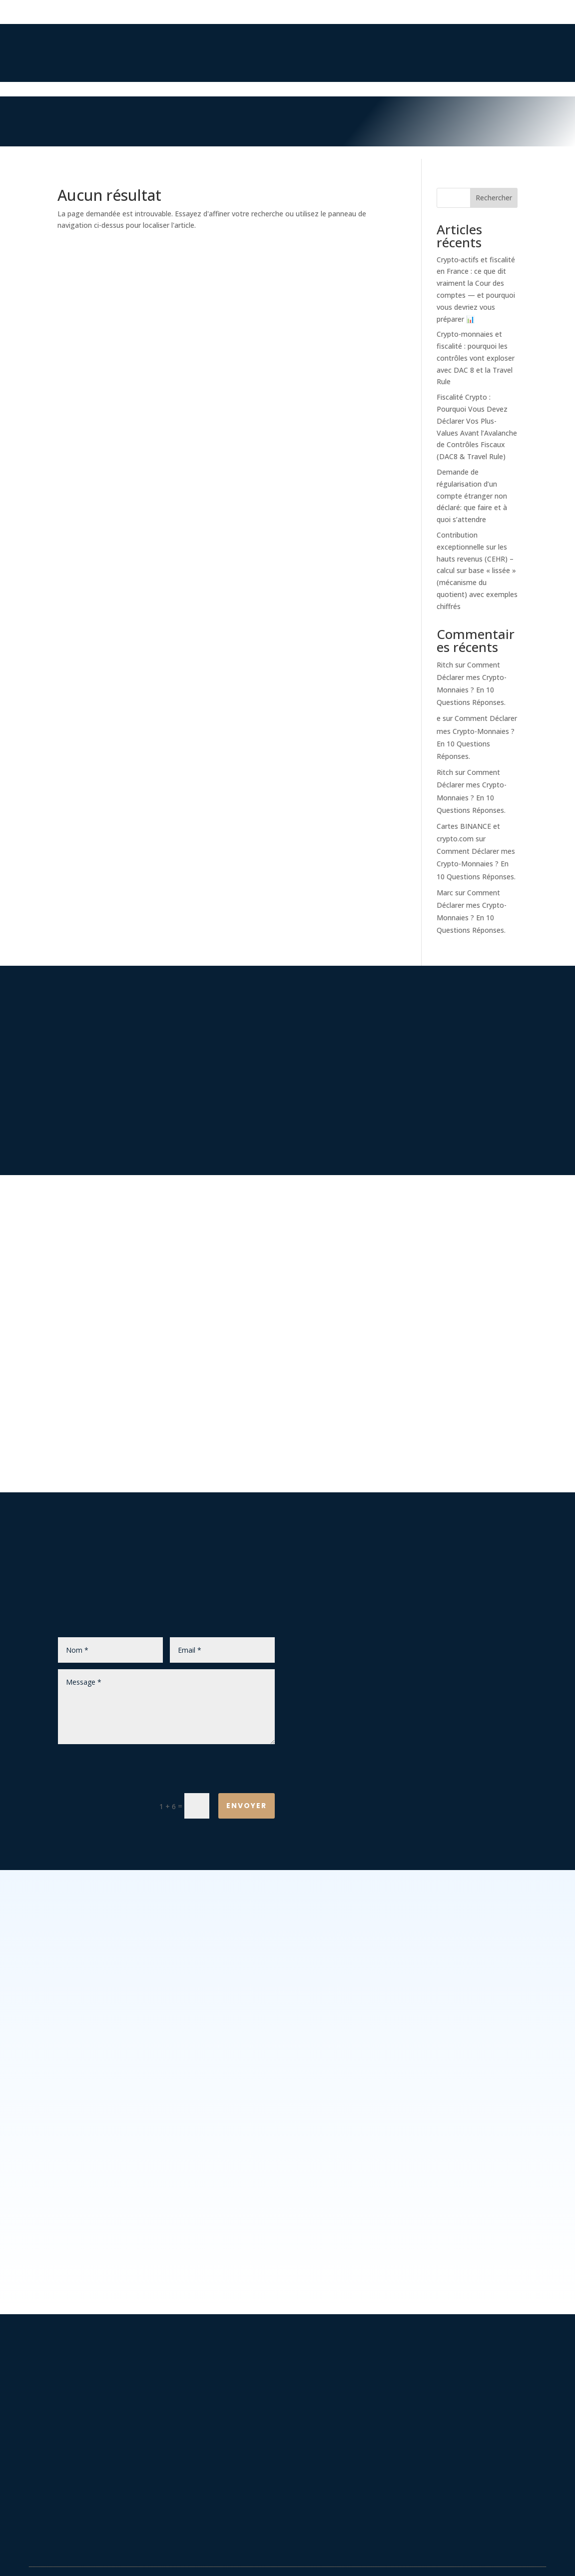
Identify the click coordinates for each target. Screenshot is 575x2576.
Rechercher (494, 197)
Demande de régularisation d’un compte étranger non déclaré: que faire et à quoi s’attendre (472, 495)
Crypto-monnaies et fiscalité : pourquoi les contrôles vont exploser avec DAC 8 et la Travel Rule (476, 357)
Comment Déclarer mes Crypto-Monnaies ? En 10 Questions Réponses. (476, 863)
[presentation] (199, 1770)
